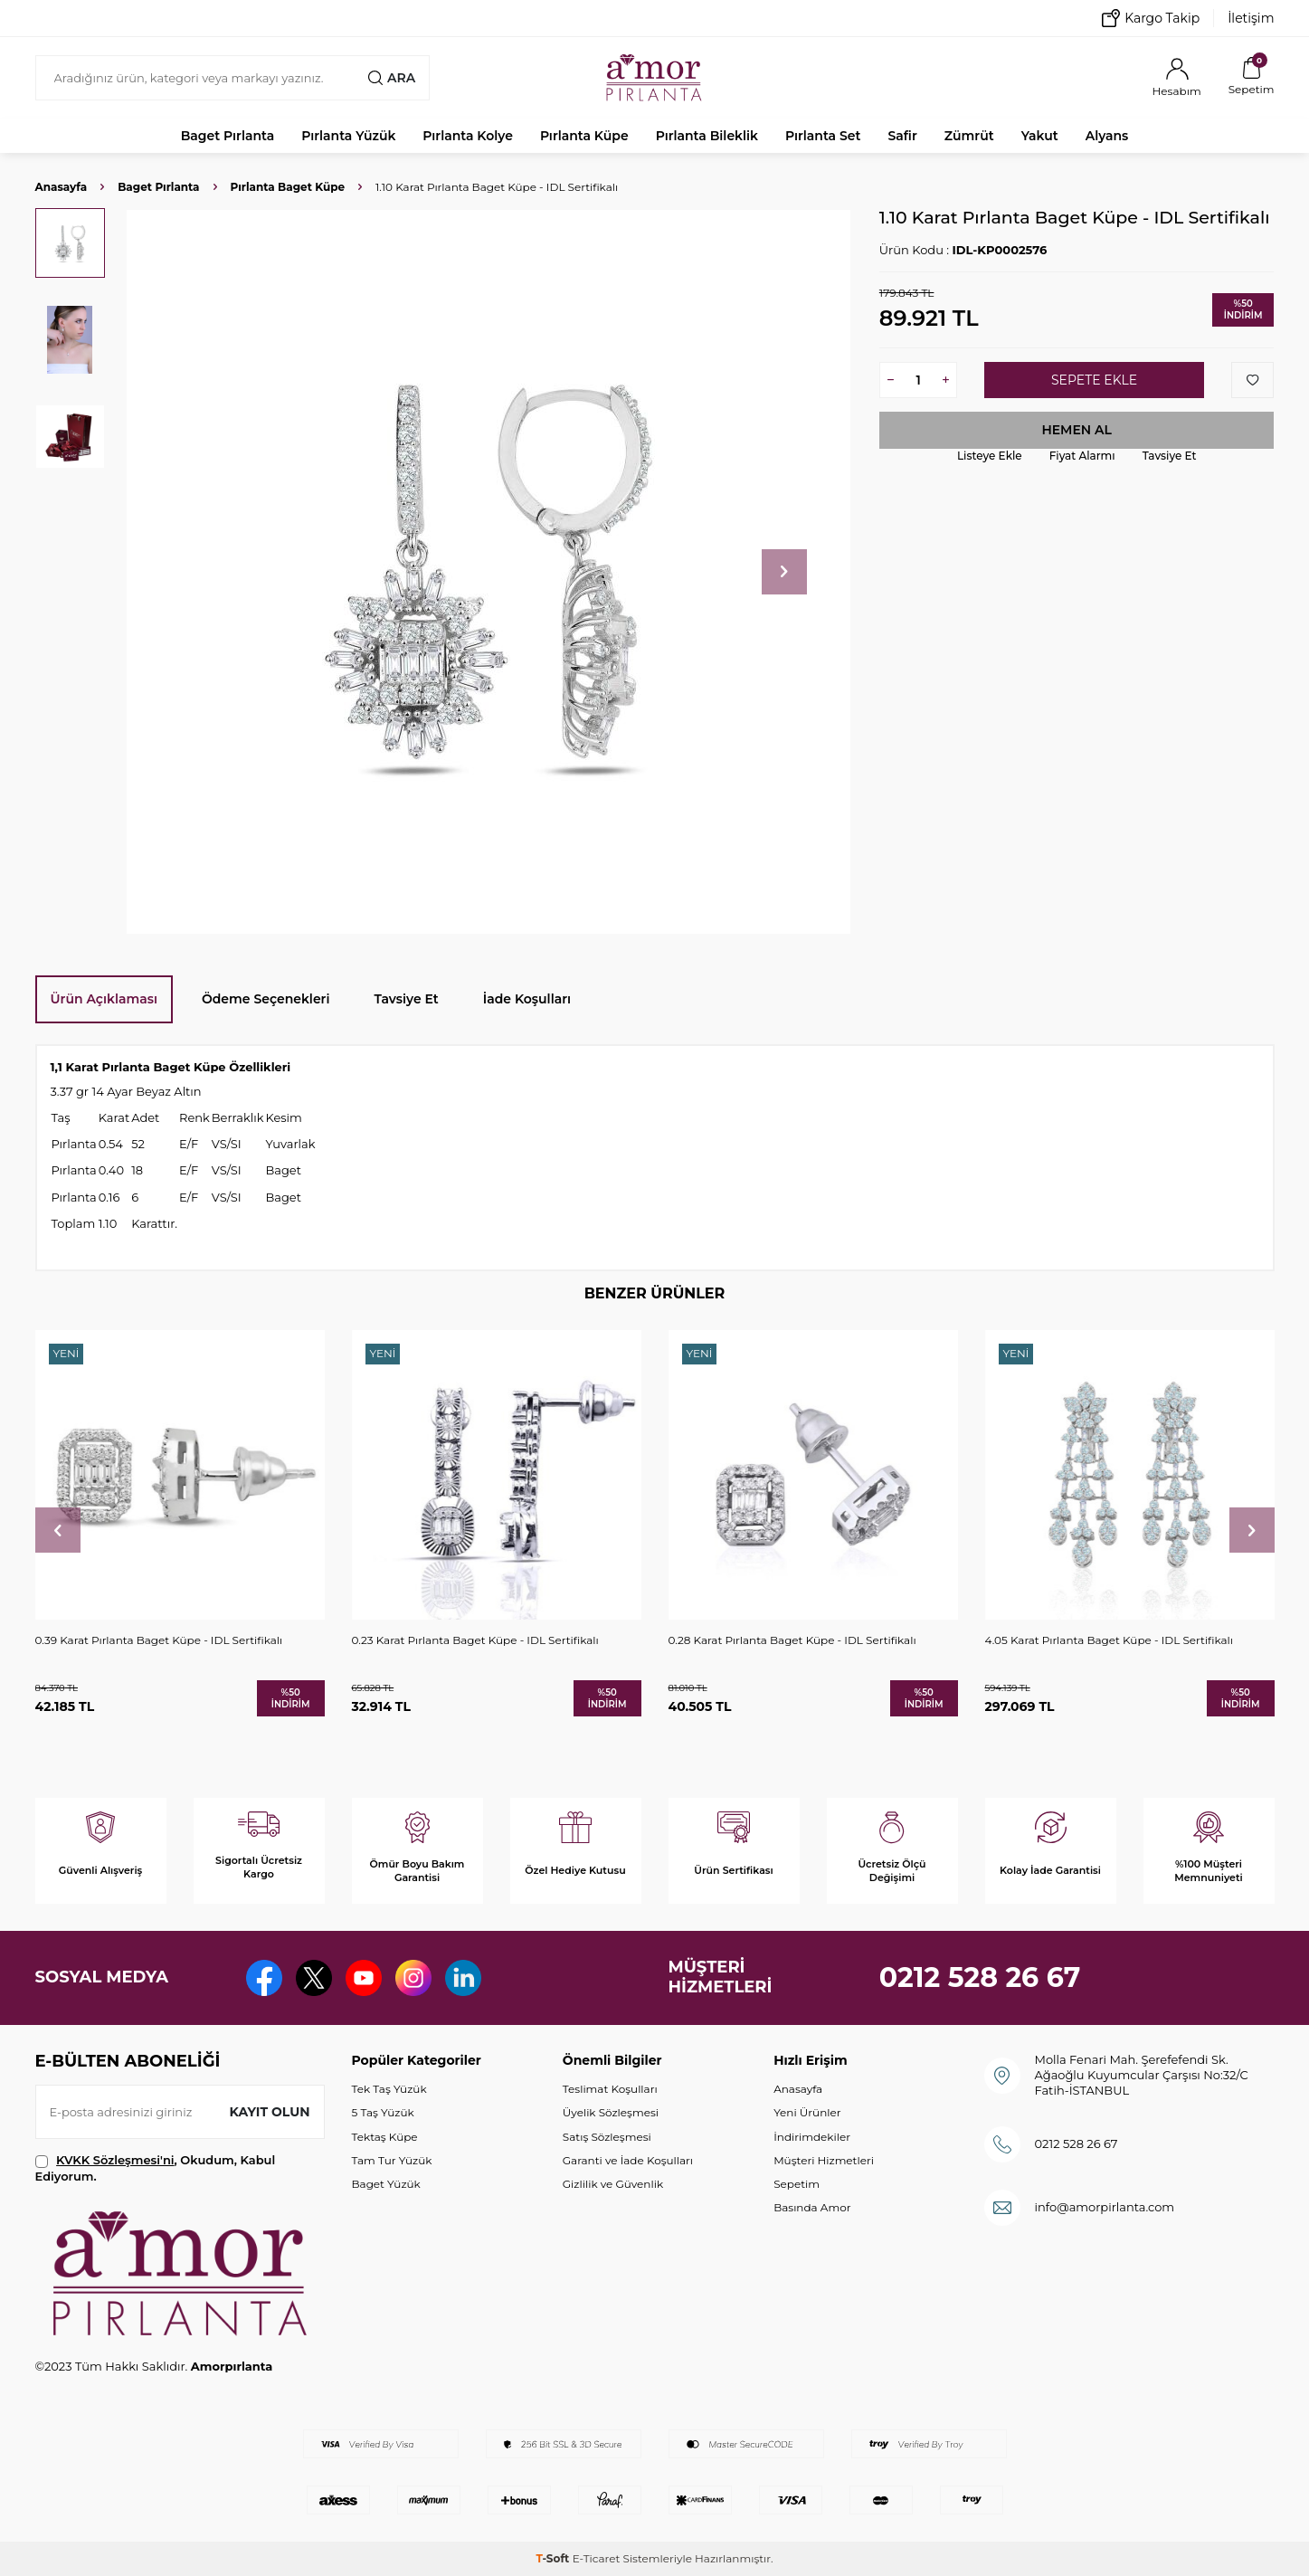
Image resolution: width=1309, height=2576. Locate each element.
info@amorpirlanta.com (1104, 2207)
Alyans (1107, 136)
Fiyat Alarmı (1082, 455)
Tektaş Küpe (385, 2136)
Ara (391, 78)
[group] (489, 571)
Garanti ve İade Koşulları (628, 2160)
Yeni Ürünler (806, 2112)
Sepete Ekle (1094, 380)
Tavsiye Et (1170, 455)
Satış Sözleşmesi (607, 2136)
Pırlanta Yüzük (348, 136)
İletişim (1251, 18)
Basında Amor (811, 2207)
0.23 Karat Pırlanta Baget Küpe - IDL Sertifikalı (475, 1640)
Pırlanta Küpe (584, 136)
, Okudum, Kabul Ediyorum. (155, 2167)
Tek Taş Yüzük (389, 2089)
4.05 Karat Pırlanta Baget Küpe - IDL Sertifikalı (1109, 1640)
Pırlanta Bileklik (707, 136)
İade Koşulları (527, 999)
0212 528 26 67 (980, 1977)
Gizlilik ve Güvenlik (613, 2184)
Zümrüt (969, 136)
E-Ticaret (597, 2558)
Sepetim (796, 2184)
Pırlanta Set (822, 136)
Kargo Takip (1151, 18)
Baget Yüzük (386, 2184)
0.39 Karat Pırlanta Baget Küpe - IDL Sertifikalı (159, 1640)
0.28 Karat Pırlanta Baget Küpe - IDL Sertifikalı (792, 1640)
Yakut (1039, 136)
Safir (901, 136)
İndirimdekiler (811, 2136)
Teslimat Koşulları (610, 2089)
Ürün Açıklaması (104, 999)
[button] (784, 571)
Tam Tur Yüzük (392, 2160)
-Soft (554, 2558)
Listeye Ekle (989, 455)
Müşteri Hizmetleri (823, 2160)
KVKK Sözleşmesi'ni (115, 2160)
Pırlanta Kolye (467, 136)
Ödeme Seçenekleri (266, 999)
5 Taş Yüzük (383, 2112)
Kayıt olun (270, 2112)
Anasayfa (61, 187)
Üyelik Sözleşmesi (611, 2112)
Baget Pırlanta (228, 136)
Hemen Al (1076, 430)
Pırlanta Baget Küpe (288, 187)
